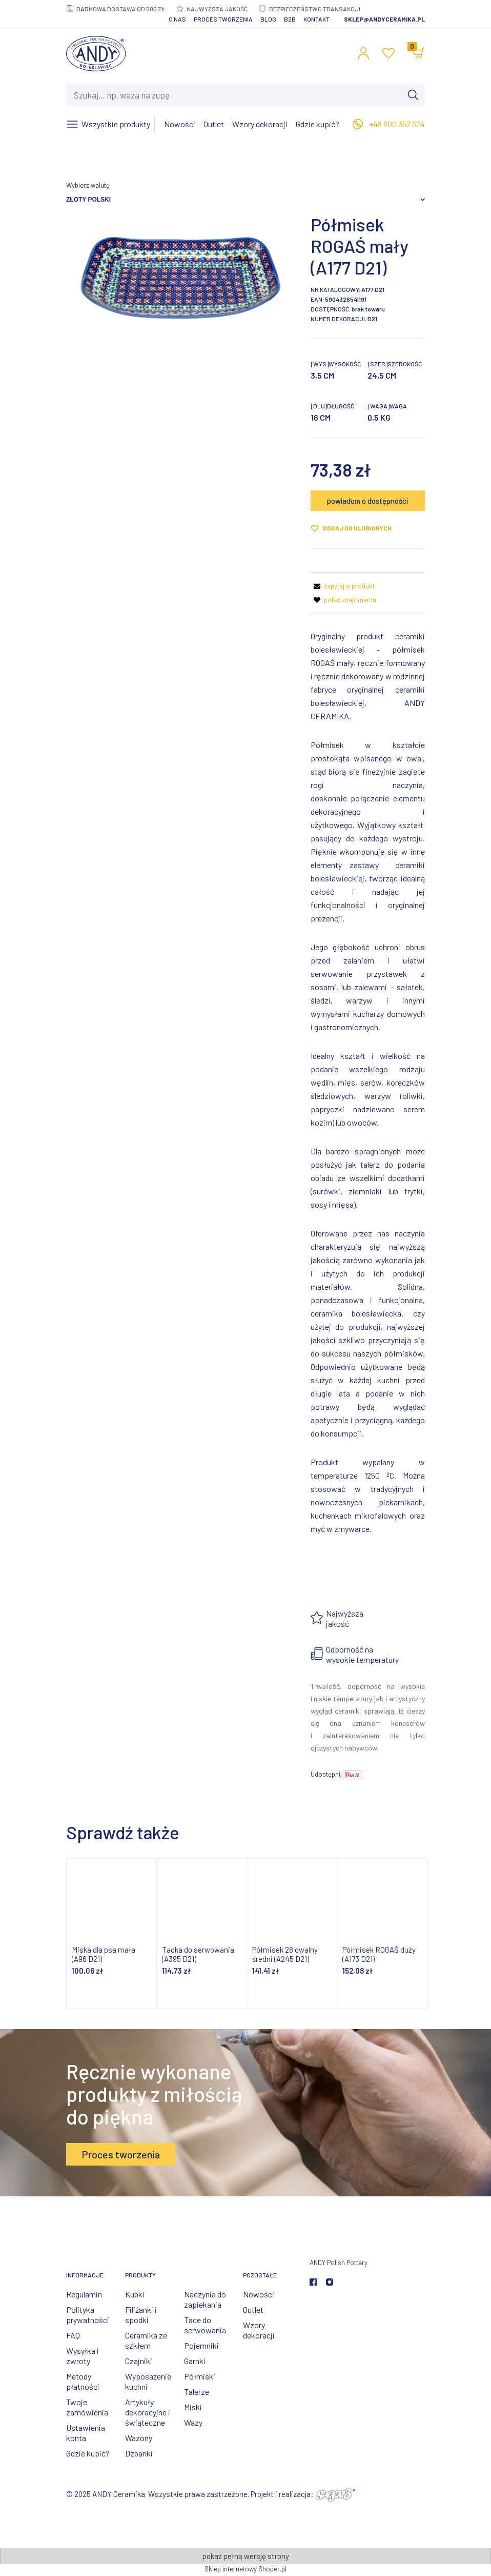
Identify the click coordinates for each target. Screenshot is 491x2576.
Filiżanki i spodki (141, 2315)
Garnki (195, 2361)
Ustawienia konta (85, 2433)
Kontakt (316, 19)
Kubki (135, 2294)
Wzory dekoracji (259, 2330)
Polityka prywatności (87, 2315)
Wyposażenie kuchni (148, 2381)
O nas (177, 19)
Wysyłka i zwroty (82, 2356)
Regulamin (84, 2294)
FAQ (73, 2335)
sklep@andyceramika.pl (384, 19)
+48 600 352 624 (397, 124)
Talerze (196, 2391)
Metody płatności (82, 2381)
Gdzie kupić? (88, 2453)
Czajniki (138, 2361)
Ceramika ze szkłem (146, 2340)
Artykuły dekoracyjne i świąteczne (147, 2412)
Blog (268, 19)
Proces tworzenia (223, 19)
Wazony (138, 2438)
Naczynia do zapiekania (205, 2299)
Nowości (258, 2294)
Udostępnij (326, 1774)
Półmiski (199, 2376)
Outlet (253, 2309)
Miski (193, 2407)
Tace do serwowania (205, 2325)
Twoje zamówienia (87, 2407)
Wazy (193, 2422)
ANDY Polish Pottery (338, 2262)
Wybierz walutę (88, 185)
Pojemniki (201, 2345)
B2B (290, 19)
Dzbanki (139, 2453)
